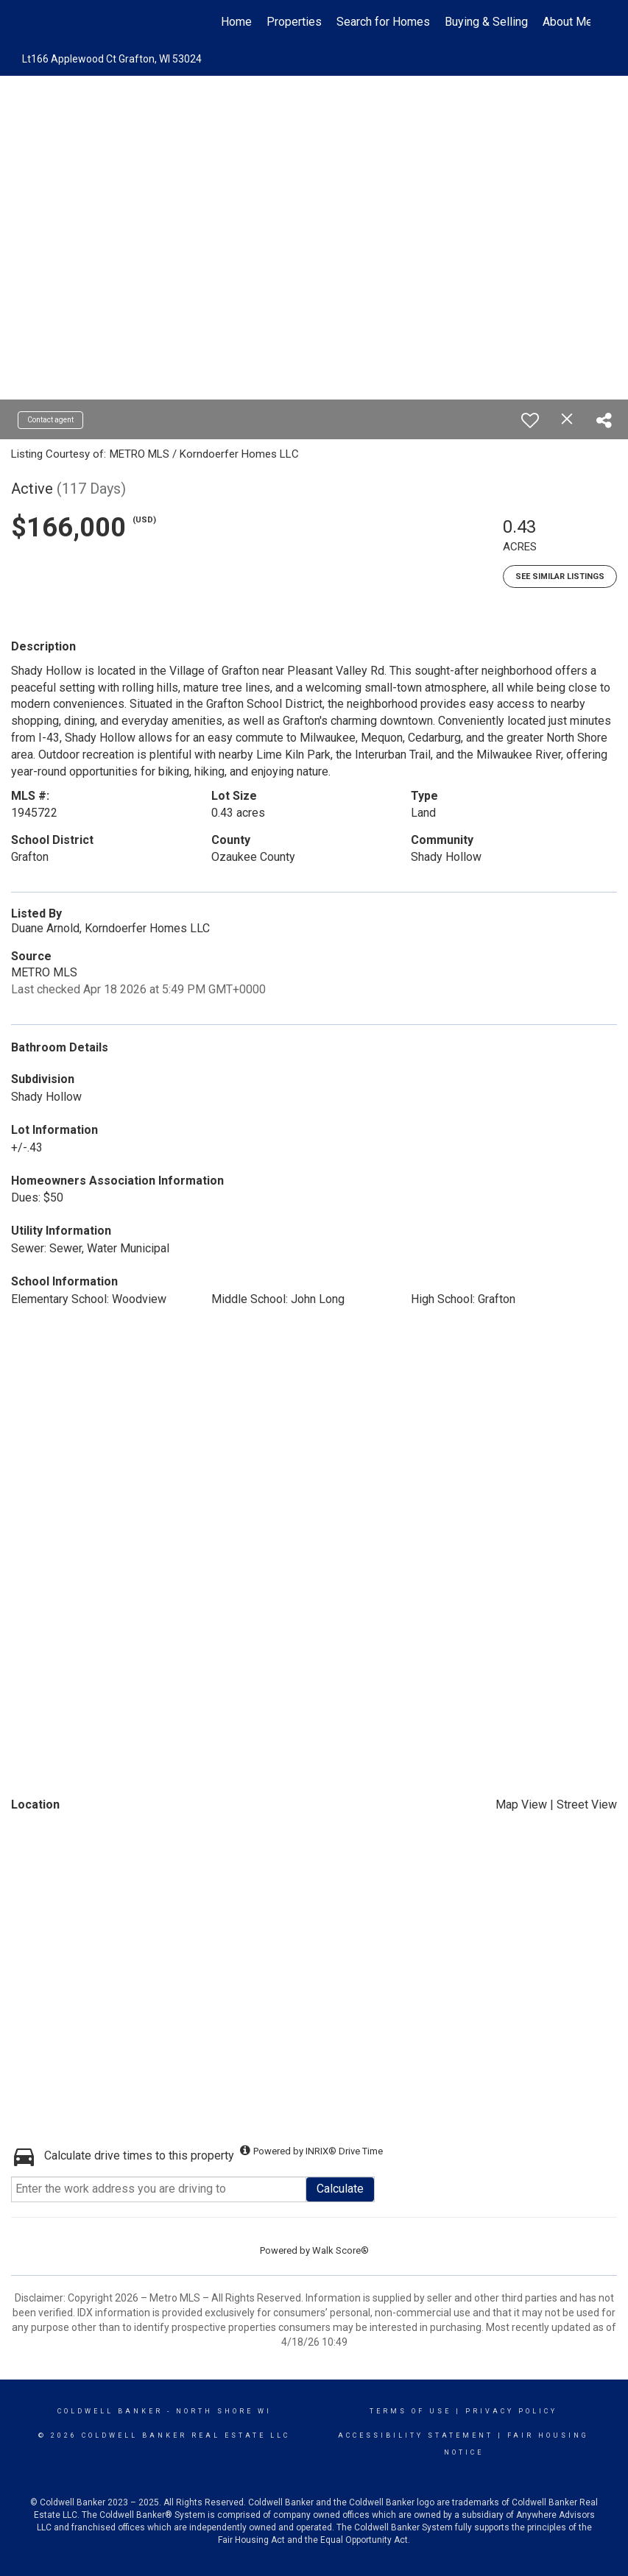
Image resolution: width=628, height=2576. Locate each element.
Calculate (340, 2189)
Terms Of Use (410, 2411)
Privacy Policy (511, 2411)
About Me (568, 22)
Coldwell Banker (110, 2411)
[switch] (530, 420)
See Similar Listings (559, 576)
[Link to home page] (46, 22)
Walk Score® (340, 2250)
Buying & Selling (486, 22)
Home (236, 22)
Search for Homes (383, 22)
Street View (587, 1805)
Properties (294, 22)
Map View (521, 1805)
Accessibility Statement (415, 2435)
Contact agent (50, 420)
